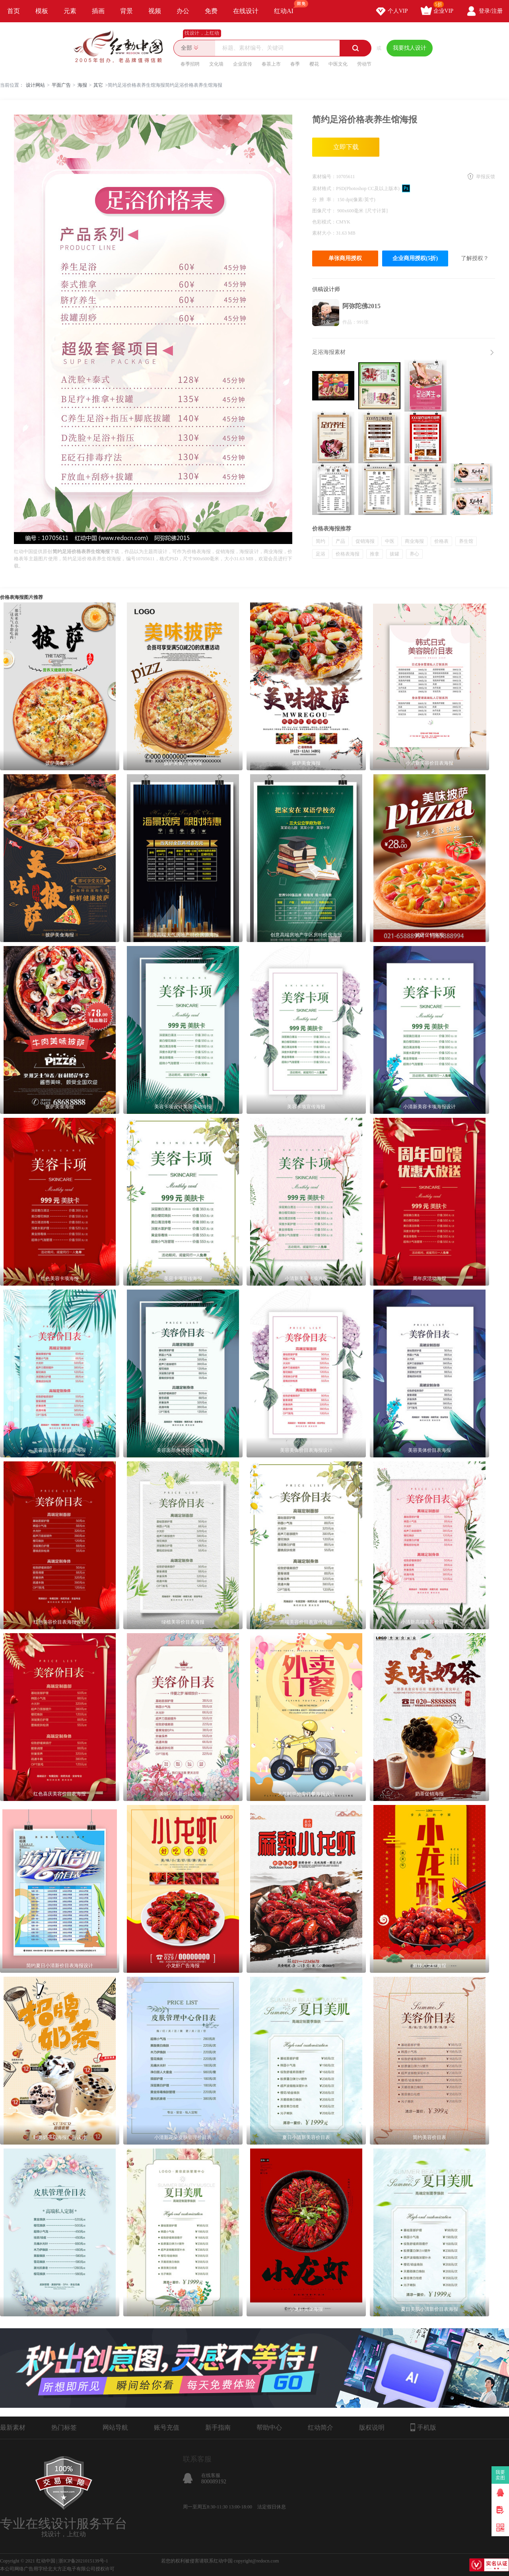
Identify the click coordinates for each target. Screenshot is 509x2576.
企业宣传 (242, 64)
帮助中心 (269, 2427)
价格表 (441, 541)
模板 (41, 11)
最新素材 (12, 2427)
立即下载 (346, 147)
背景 (126, 11)
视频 (154, 11)
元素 (70, 11)
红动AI (287, 7)
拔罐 (394, 554)
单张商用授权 (345, 258)
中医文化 (338, 64)
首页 (13, 11)
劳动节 (364, 64)
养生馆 (466, 541)
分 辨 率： (324, 199)
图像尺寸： (324, 211)
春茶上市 (271, 64)
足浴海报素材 (329, 352)
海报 (82, 85)
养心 (414, 554)
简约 (320, 541)
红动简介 (320, 2427)
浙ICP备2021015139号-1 (83, 2561)
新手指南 (218, 2427)
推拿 (374, 554)
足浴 (320, 554)
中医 (389, 541)
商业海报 (414, 541)
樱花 (314, 64)
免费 (211, 11)
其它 (98, 85)
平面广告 (61, 85)
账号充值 (166, 2427)
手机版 (423, 2427)
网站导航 (115, 2427)
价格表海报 (347, 554)
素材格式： (324, 188)
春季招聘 (190, 64)
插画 (98, 11)
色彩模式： (324, 222)
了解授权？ (475, 258)
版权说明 (372, 2427)
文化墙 (216, 64)
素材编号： (324, 176)
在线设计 (245, 11)
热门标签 (64, 2427)
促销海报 (365, 541)
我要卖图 (500, 2475)
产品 (340, 541)
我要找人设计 (409, 48)
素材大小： (324, 233)
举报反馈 (485, 176)
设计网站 (35, 85)
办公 (183, 11)
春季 (295, 64)
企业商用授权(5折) (415, 258)
